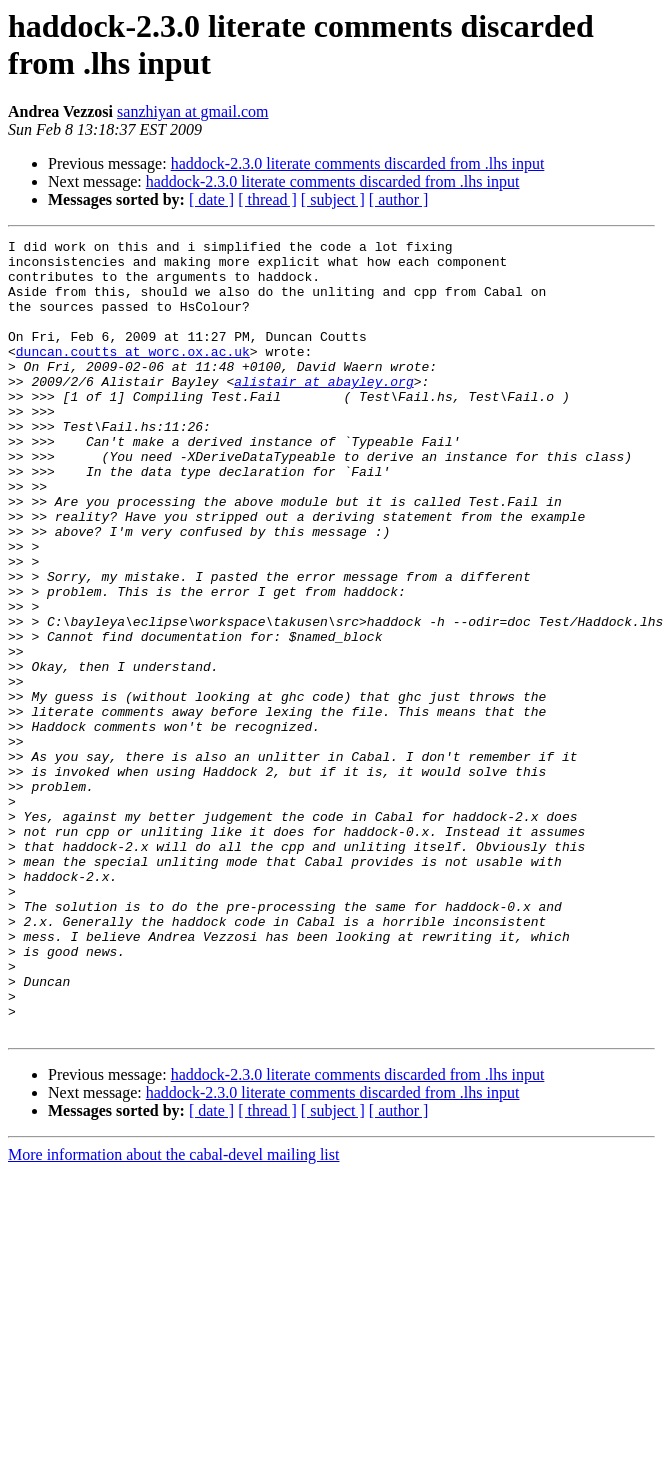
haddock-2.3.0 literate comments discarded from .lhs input (358, 163)
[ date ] (211, 199)
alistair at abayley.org (323, 411)
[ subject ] (333, 199)
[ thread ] (267, 199)
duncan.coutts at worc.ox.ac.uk (133, 375)
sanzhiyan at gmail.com (193, 111)
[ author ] (399, 199)
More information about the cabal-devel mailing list (173, 1313)
